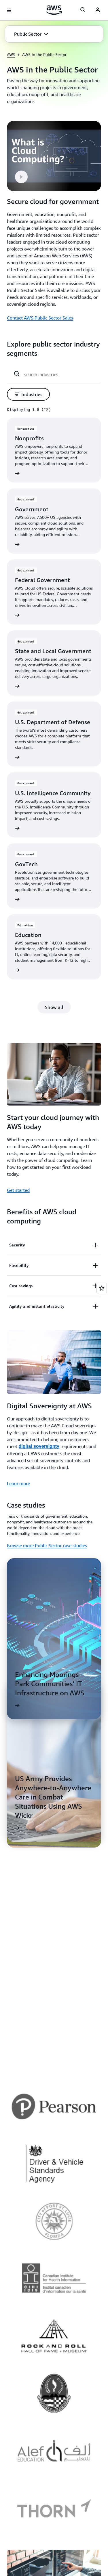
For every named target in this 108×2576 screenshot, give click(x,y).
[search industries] (60, 374)
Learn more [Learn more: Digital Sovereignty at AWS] (18, 1483)
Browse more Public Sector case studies (47, 1545)
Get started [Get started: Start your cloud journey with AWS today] (18, 1190)
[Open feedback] (101, 1288)
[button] (31, 34)
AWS (11, 54)
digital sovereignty (39, 1446)
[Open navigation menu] (9, 10)
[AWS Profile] (97, 10)
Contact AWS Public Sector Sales (40, 318)
